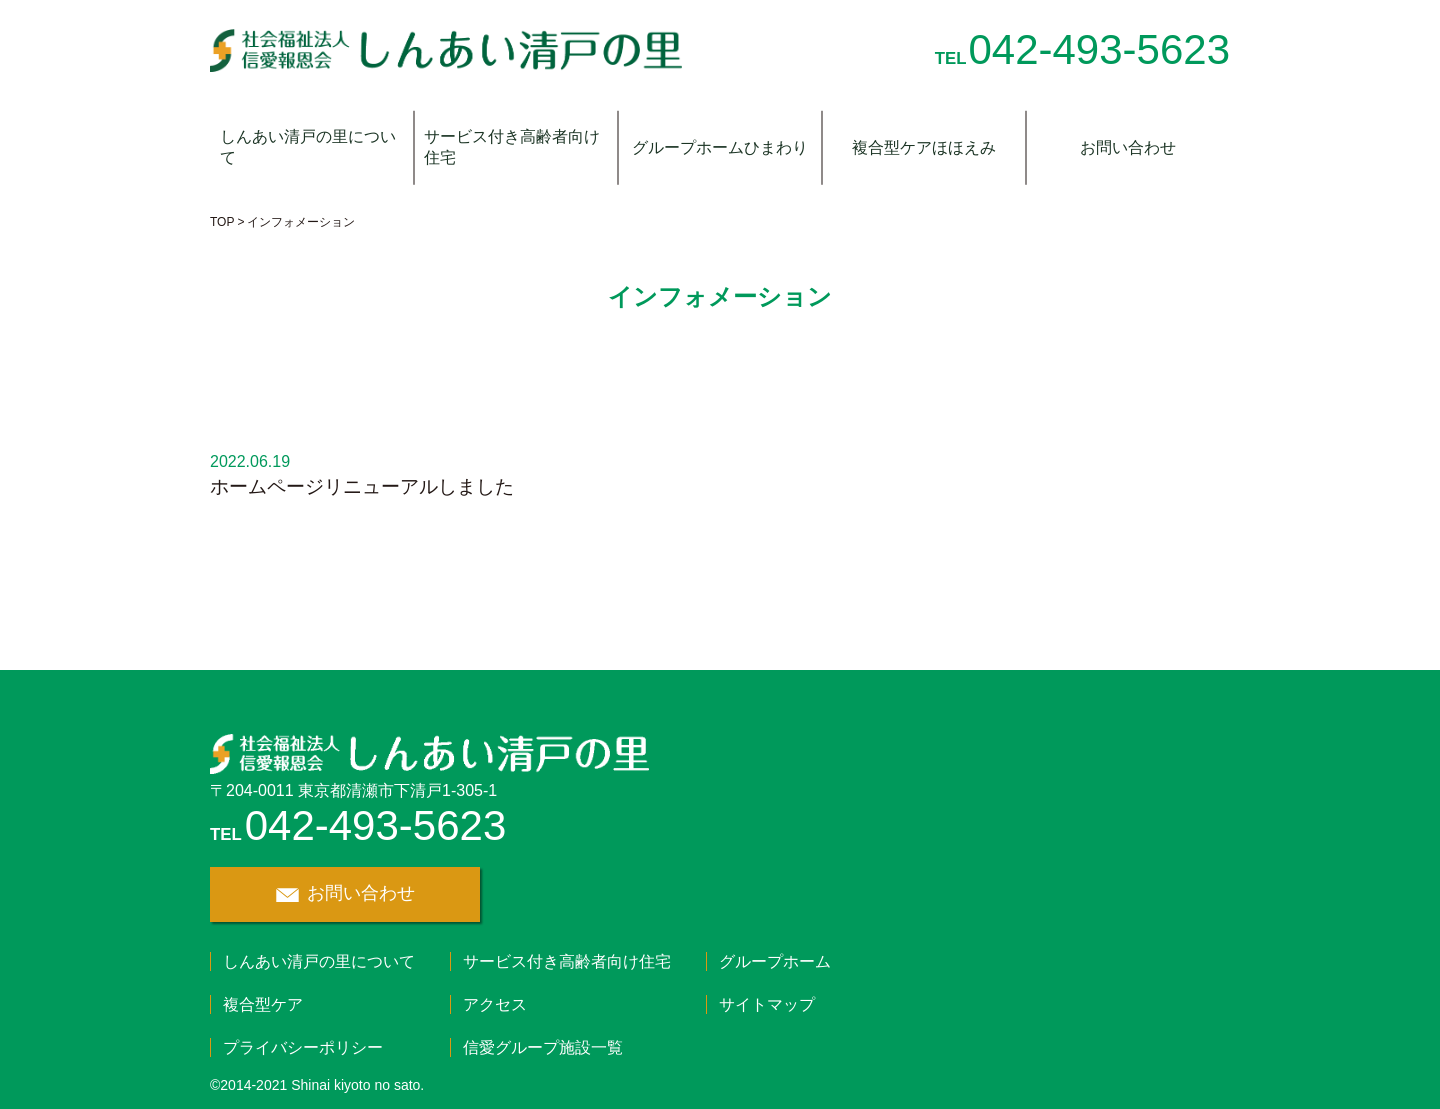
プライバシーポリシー (303, 1047)
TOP (222, 222)
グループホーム (775, 961)
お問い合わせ (1128, 147)
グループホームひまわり (720, 147)
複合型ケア (263, 1004)
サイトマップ (767, 1004)
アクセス (495, 1004)
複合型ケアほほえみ (924, 147)
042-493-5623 (1099, 49)
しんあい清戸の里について (308, 147)
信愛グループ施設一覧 (543, 1047)
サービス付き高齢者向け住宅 (512, 147)
